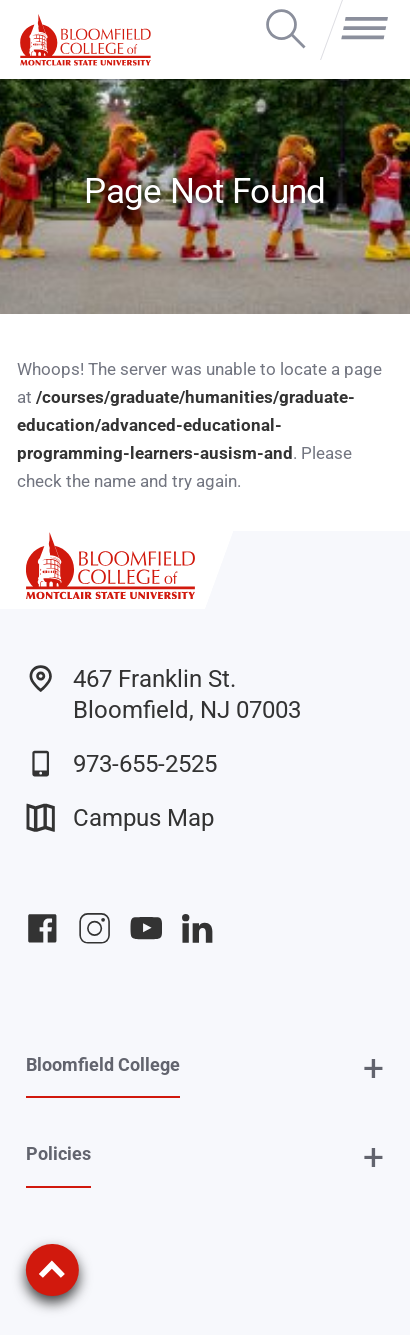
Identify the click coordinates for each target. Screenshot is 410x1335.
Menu (359, 11)
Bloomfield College (103, 1064)
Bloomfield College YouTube (146, 928)
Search (285, 11)
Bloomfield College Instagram (94, 928)
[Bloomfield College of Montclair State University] (85, 39)
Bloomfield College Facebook (42, 928)
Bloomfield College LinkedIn (197, 928)
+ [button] (373, 1069)
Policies (58, 1153)
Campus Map (120, 817)
